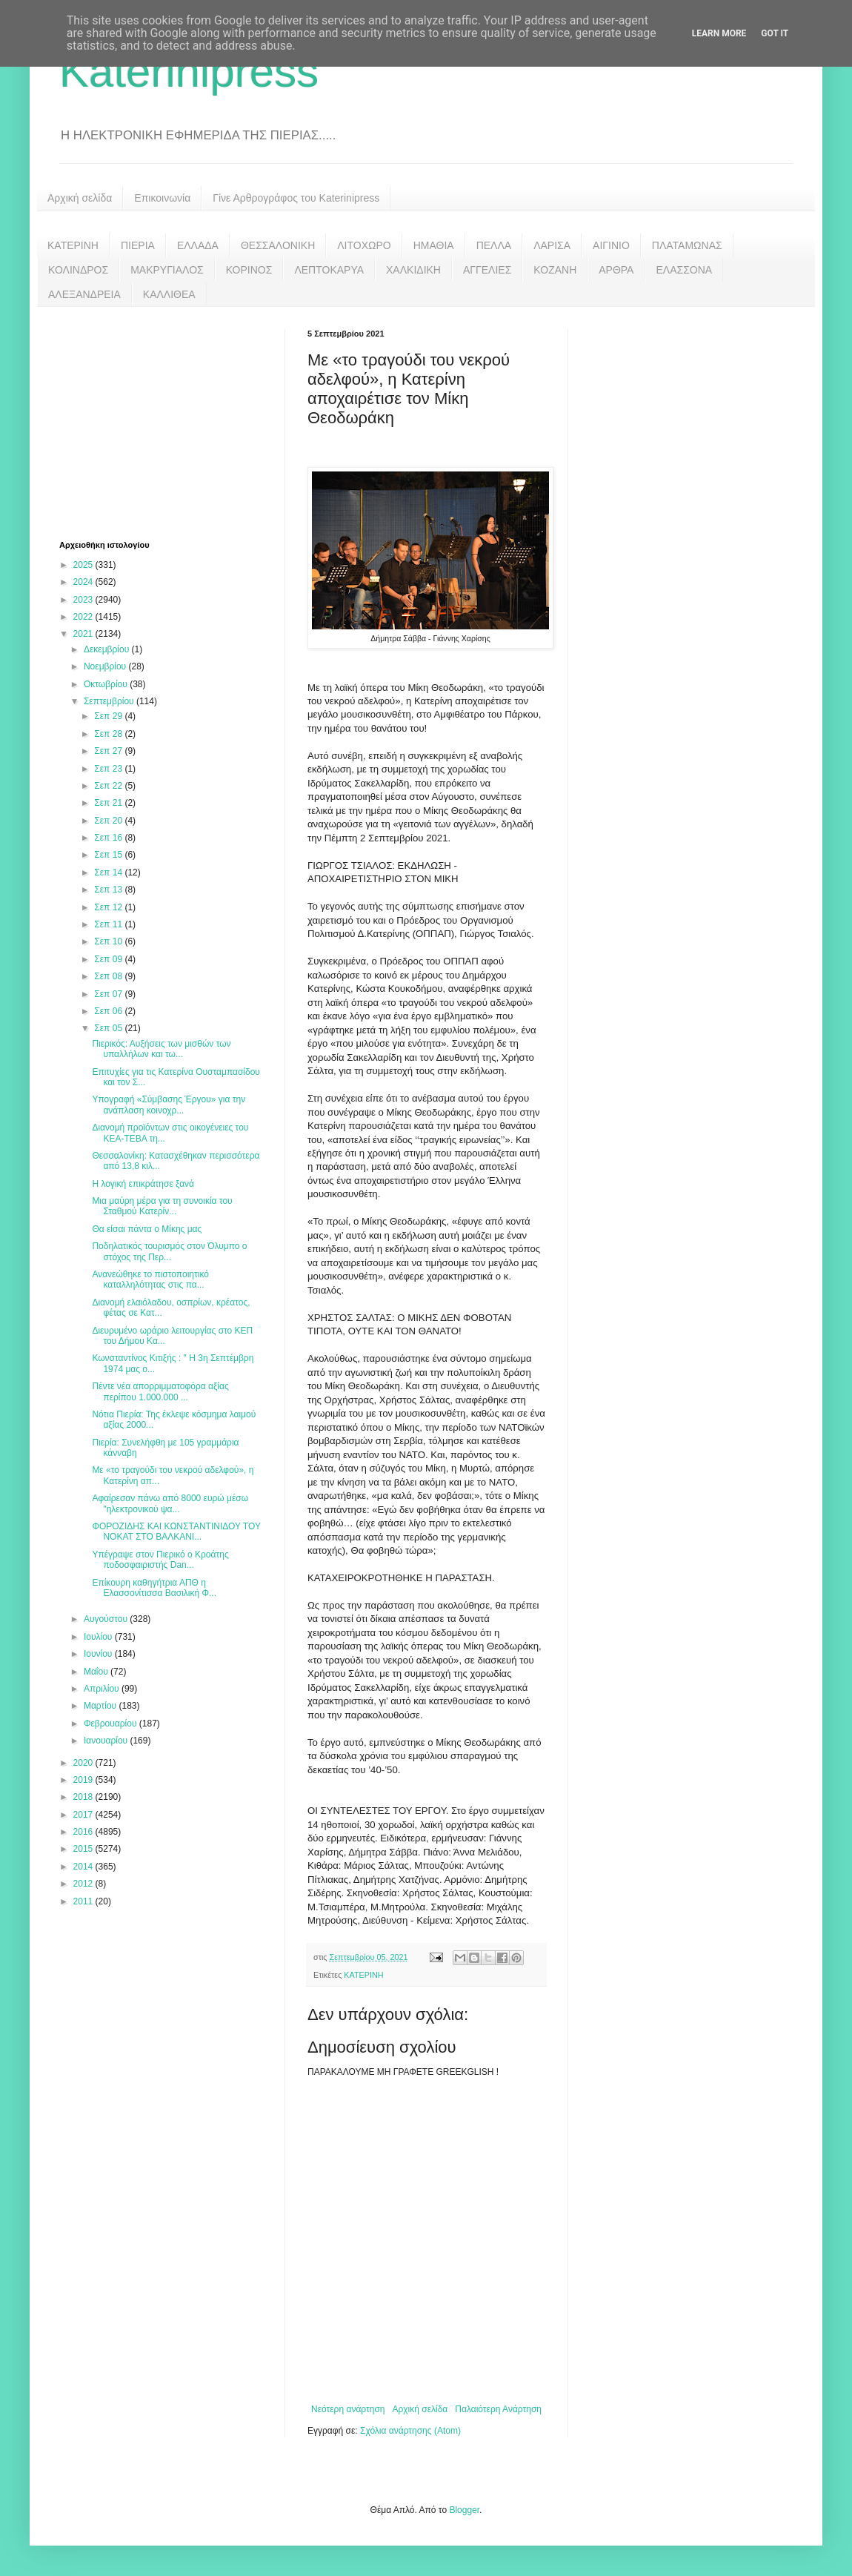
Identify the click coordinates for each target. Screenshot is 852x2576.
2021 (84, 634)
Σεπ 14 (109, 872)
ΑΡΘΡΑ (616, 270)
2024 (84, 582)
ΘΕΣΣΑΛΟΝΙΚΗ (278, 245)
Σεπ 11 (109, 924)
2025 (84, 565)
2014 (84, 1866)
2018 (84, 1797)
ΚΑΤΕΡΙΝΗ (73, 245)
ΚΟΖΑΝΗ (554, 270)
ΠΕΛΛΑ (494, 245)
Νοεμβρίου (106, 666)
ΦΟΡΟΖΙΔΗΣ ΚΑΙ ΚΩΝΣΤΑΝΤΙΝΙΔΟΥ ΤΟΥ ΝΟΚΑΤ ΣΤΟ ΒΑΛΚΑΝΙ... (176, 1531)
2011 (84, 1901)
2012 (84, 1883)
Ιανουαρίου (107, 1740)
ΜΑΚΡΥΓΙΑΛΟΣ (167, 270)
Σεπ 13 (109, 889)
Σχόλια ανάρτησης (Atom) (410, 2431)
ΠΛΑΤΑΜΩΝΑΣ (687, 245)
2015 (84, 1849)
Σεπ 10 (109, 941)
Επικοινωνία (162, 198)
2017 (84, 1815)
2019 (84, 1780)
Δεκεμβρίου (108, 649)
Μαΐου (97, 1671)
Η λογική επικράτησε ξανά (143, 1184)
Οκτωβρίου (107, 684)
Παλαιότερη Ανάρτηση (498, 2409)
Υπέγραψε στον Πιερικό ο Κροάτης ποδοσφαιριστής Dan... (160, 1559)
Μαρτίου (101, 1706)
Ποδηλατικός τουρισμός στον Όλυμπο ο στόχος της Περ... (169, 1251)
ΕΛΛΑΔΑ (198, 245)
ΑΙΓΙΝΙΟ (611, 245)
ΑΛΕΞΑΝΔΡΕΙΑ (84, 294)
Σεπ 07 (109, 994)
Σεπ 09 (109, 959)
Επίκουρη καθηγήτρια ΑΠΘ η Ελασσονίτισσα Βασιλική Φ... (154, 1587)
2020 (84, 1763)
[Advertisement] (170, 421)
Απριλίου (103, 1688)
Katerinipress (189, 71)
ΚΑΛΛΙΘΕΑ (169, 294)
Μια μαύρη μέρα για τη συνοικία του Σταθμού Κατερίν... (162, 1206)
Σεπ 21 (109, 803)
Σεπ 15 (109, 855)
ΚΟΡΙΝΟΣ (249, 270)
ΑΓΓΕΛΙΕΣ (487, 270)
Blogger (464, 2510)
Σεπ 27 (109, 751)
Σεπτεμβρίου (110, 701)
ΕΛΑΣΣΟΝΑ (684, 270)
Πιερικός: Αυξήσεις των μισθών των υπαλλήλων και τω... (161, 1049)
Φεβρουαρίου (111, 1723)
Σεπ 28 (109, 734)
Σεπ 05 (109, 1028)
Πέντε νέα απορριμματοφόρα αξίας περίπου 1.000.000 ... (160, 1391)
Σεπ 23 (109, 769)
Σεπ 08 (109, 976)
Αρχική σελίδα (79, 198)
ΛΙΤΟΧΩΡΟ (363, 245)
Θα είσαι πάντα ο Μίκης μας (147, 1229)
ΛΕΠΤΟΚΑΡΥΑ (329, 270)
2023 (84, 600)
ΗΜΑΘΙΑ (433, 245)
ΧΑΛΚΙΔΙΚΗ (413, 270)
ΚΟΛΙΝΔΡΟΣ (78, 270)
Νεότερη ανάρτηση (348, 2409)
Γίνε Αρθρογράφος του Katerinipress (296, 198)
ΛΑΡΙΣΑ (551, 245)
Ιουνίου (99, 1654)
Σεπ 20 (109, 820)
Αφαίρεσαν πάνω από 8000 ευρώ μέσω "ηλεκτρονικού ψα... (170, 1503)
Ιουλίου (99, 1637)
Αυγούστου (107, 1619)
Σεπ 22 (109, 786)
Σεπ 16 (109, 837)
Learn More (719, 33)
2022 (84, 617)
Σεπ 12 (109, 907)
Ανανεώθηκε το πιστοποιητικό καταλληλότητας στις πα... (150, 1279)
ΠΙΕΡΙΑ (138, 245)
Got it (774, 33)
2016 (84, 1832)
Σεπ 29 (109, 716)
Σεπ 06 (109, 1011)
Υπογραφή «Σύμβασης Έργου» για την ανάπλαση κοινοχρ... (168, 1104)
